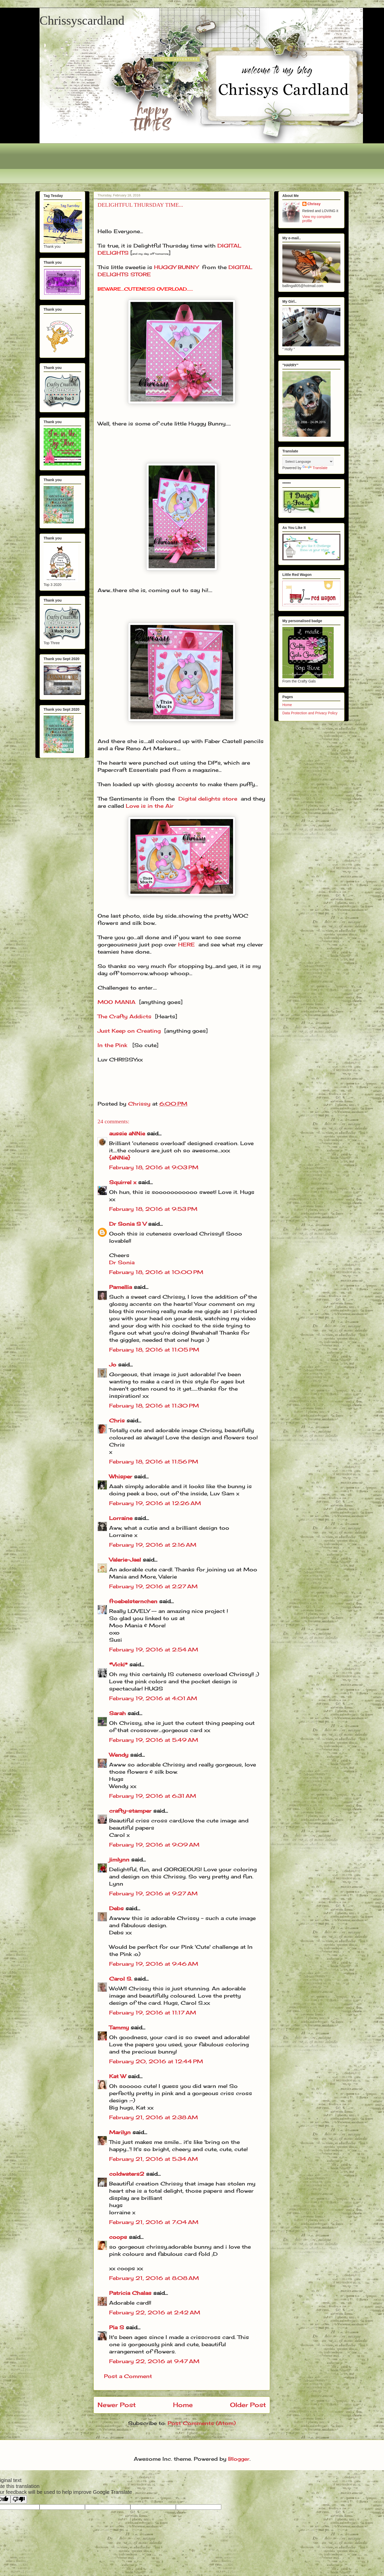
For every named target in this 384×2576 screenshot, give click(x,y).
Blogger (238, 2459)
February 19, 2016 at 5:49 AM (153, 1740)
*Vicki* (118, 1664)
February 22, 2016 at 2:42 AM (154, 2312)
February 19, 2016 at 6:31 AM (152, 1796)
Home (183, 2405)
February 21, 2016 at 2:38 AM (153, 2117)
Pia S (116, 2327)
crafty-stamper (130, 1811)
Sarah (117, 1713)
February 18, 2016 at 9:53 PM (153, 1209)
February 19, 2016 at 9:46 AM (153, 1964)
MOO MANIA (117, 1002)
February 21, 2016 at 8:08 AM (154, 2278)
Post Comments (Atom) (202, 2423)
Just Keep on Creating (129, 1031)
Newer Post (117, 2405)
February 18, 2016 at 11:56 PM (153, 1461)
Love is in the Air (150, 806)
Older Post (248, 2405)
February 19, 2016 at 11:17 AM (152, 2012)
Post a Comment (128, 2376)
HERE (186, 944)
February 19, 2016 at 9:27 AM (153, 1893)
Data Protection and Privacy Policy (310, 713)
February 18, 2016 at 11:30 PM (154, 1405)
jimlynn (119, 1859)
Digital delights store (207, 798)
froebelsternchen (133, 1601)
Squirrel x (122, 1182)
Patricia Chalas (130, 2293)
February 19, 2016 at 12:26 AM (155, 1503)
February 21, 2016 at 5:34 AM (153, 2159)
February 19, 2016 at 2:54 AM (153, 1649)
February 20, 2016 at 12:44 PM (156, 2061)
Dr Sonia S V (127, 1224)
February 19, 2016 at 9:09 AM (154, 1844)
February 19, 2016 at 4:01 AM (153, 1698)
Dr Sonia (122, 1262)
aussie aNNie (127, 1133)
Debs (116, 1908)
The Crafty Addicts (124, 1016)
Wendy (118, 1755)
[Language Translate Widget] (307, 461)
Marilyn (120, 2132)
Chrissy (314, 204)
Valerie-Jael (125, 1559)
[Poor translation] (19, 2499)
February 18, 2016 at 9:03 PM (153, 1167)
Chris (117, 1420)
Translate (315, 468)
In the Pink (112, 1045)
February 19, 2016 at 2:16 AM (152, 1545)
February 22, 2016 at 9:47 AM (154, 2361)
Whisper (120, 1476)
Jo (112, 1364)
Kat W (117, 2076)
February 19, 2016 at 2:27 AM (153, 1586)
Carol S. (120, 1978)
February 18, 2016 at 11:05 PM (154, 1349)
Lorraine (120, 1518)
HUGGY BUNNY (176, 267)
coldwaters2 (126, 2174)
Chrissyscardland (82, 20)
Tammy (119, 2027)
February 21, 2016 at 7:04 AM (153, 2222)
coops (118, 2237)
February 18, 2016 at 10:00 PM (156, 1272)
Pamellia (120, 1287)
